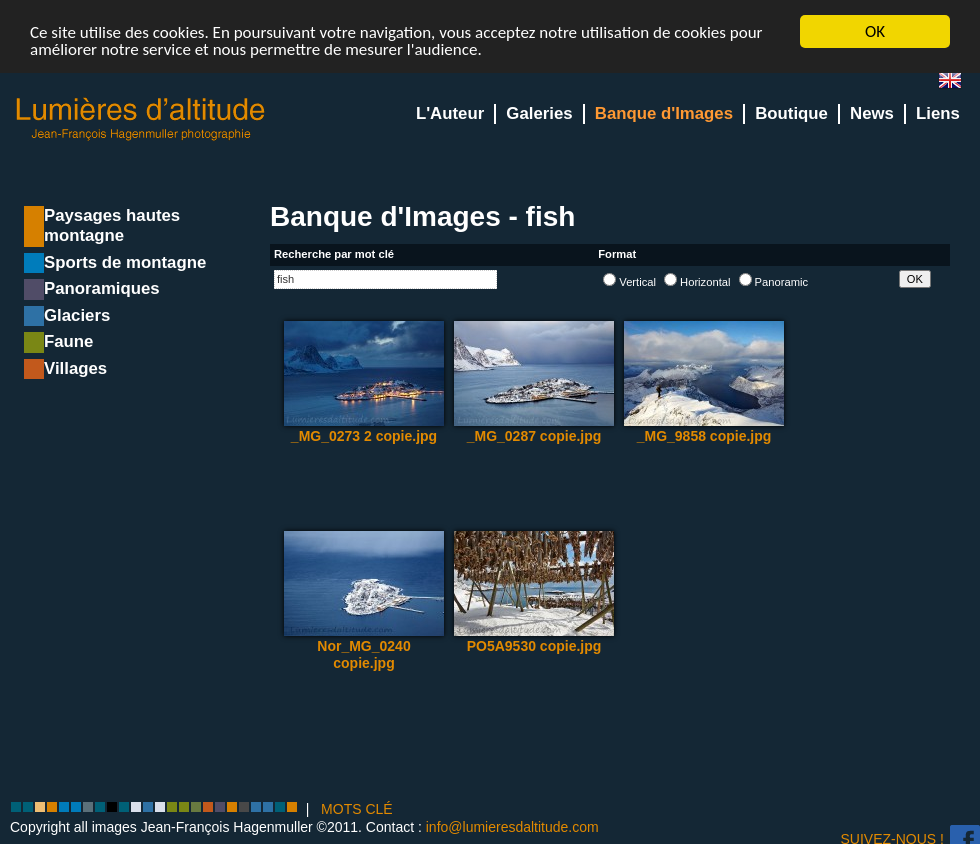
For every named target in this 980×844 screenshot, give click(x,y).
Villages (75, 368)
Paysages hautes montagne (112, 225)
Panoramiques (102, 288)
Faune (68, 341)
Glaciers (77, 315)
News (872, 113)
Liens (938, 113)
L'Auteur (450, 113)
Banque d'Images (664, 113)
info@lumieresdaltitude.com (512, 826)
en (958, 84)
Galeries (539, 113)
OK (875, 31)
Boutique (791, 113)
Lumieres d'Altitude (141, 119)
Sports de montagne (125, 262)
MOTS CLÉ (357, 809)
